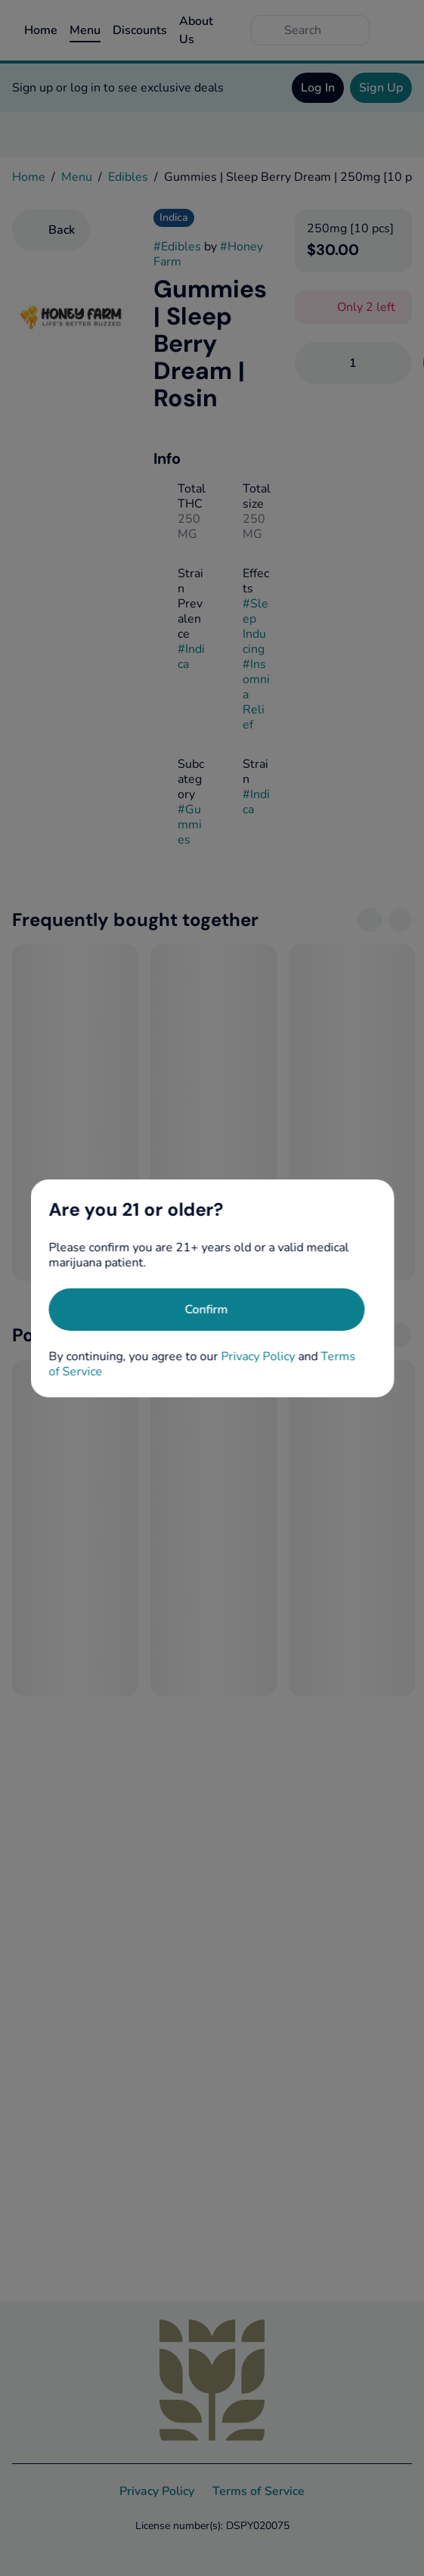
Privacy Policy (258, 1356)
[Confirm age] (206, 1309)
